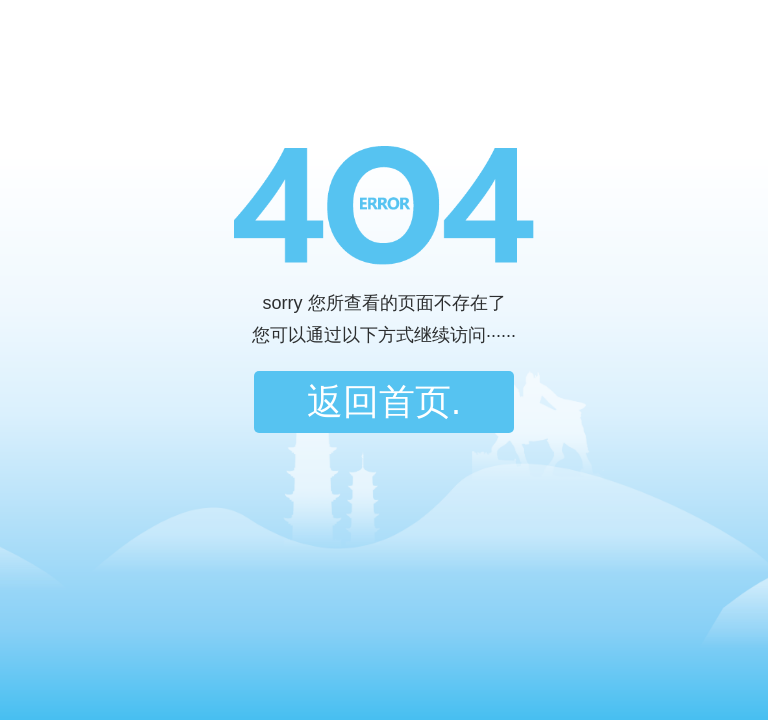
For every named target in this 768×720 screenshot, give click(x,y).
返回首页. (384, 401)
